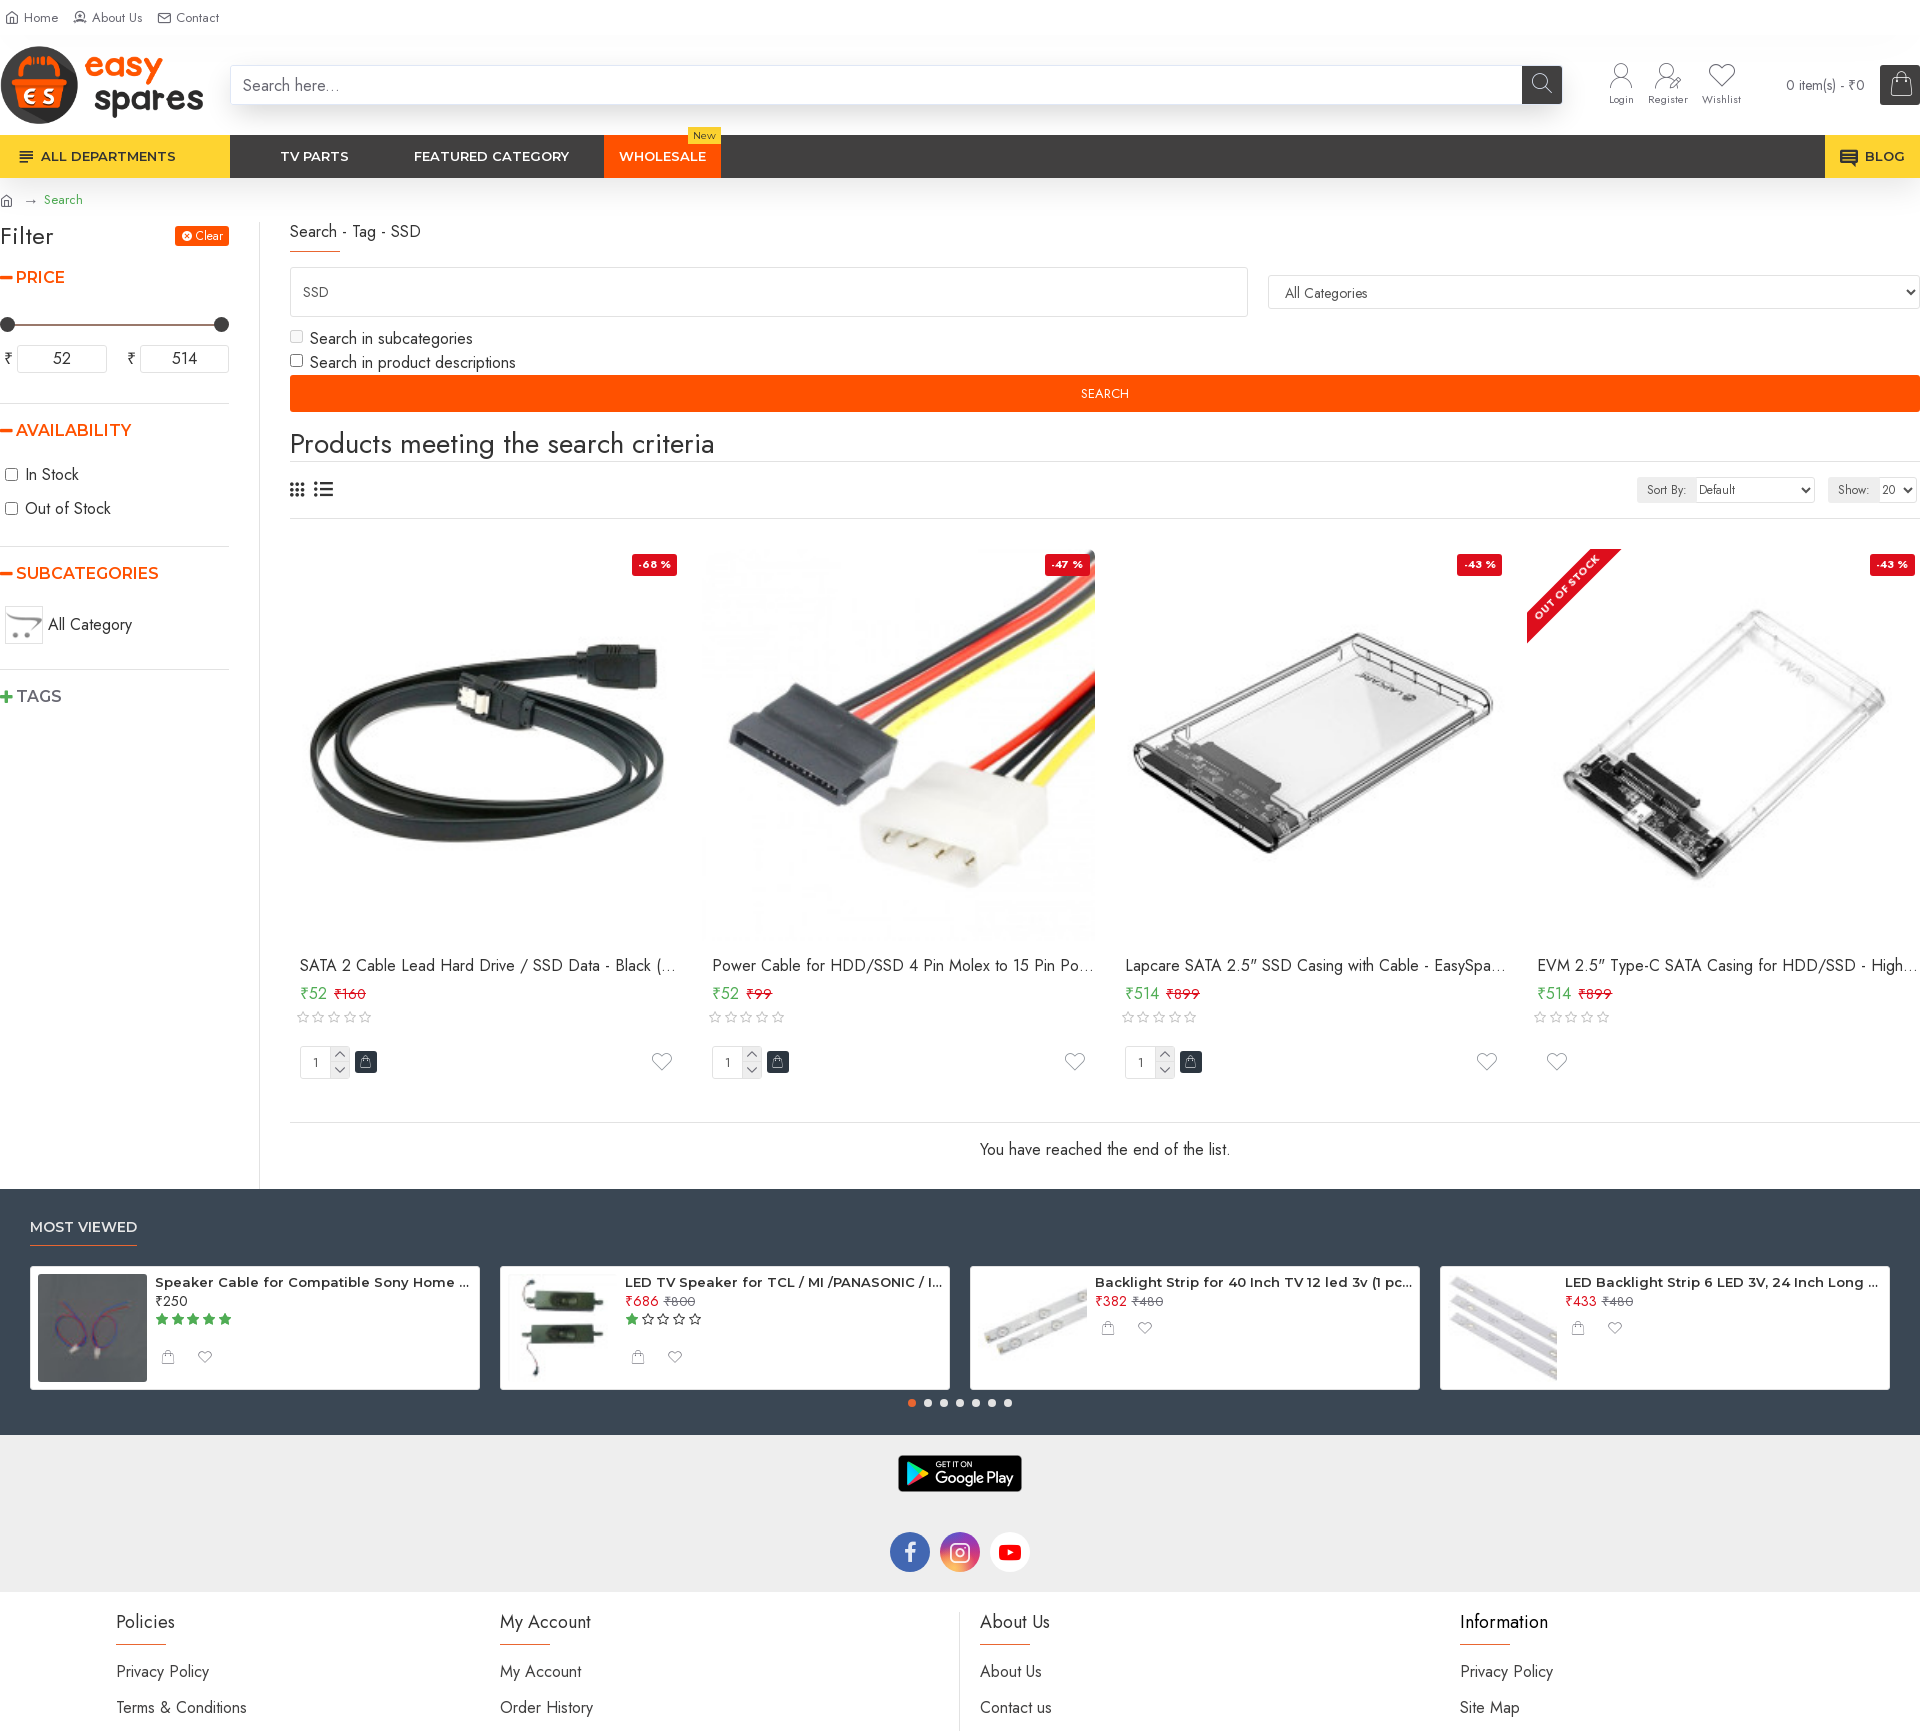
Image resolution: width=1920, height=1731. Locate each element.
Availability (73, 430)
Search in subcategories (381, 338)
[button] (912, 1403)
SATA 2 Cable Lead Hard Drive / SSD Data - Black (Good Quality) (491, 966)
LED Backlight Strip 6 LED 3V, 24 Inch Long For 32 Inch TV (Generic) (1724, 1282)
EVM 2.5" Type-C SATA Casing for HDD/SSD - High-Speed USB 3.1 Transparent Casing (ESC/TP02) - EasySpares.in (1728, 966)
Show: (1854, 490)
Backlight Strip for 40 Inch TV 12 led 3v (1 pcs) (1254, 1282)
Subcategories (87, 573)
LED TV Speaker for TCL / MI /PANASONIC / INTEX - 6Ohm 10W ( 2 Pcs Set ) (784, 1282)
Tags (39, 696)
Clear (209, 236)
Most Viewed (83, 1227)
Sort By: (1667, 490)
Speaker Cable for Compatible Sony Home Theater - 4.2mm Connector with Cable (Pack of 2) (314, 1282)
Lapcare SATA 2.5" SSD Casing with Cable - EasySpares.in (1316, 966)
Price (40, 277)
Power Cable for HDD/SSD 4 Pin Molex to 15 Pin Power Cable (903, 966)
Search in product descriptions (403, 362)
